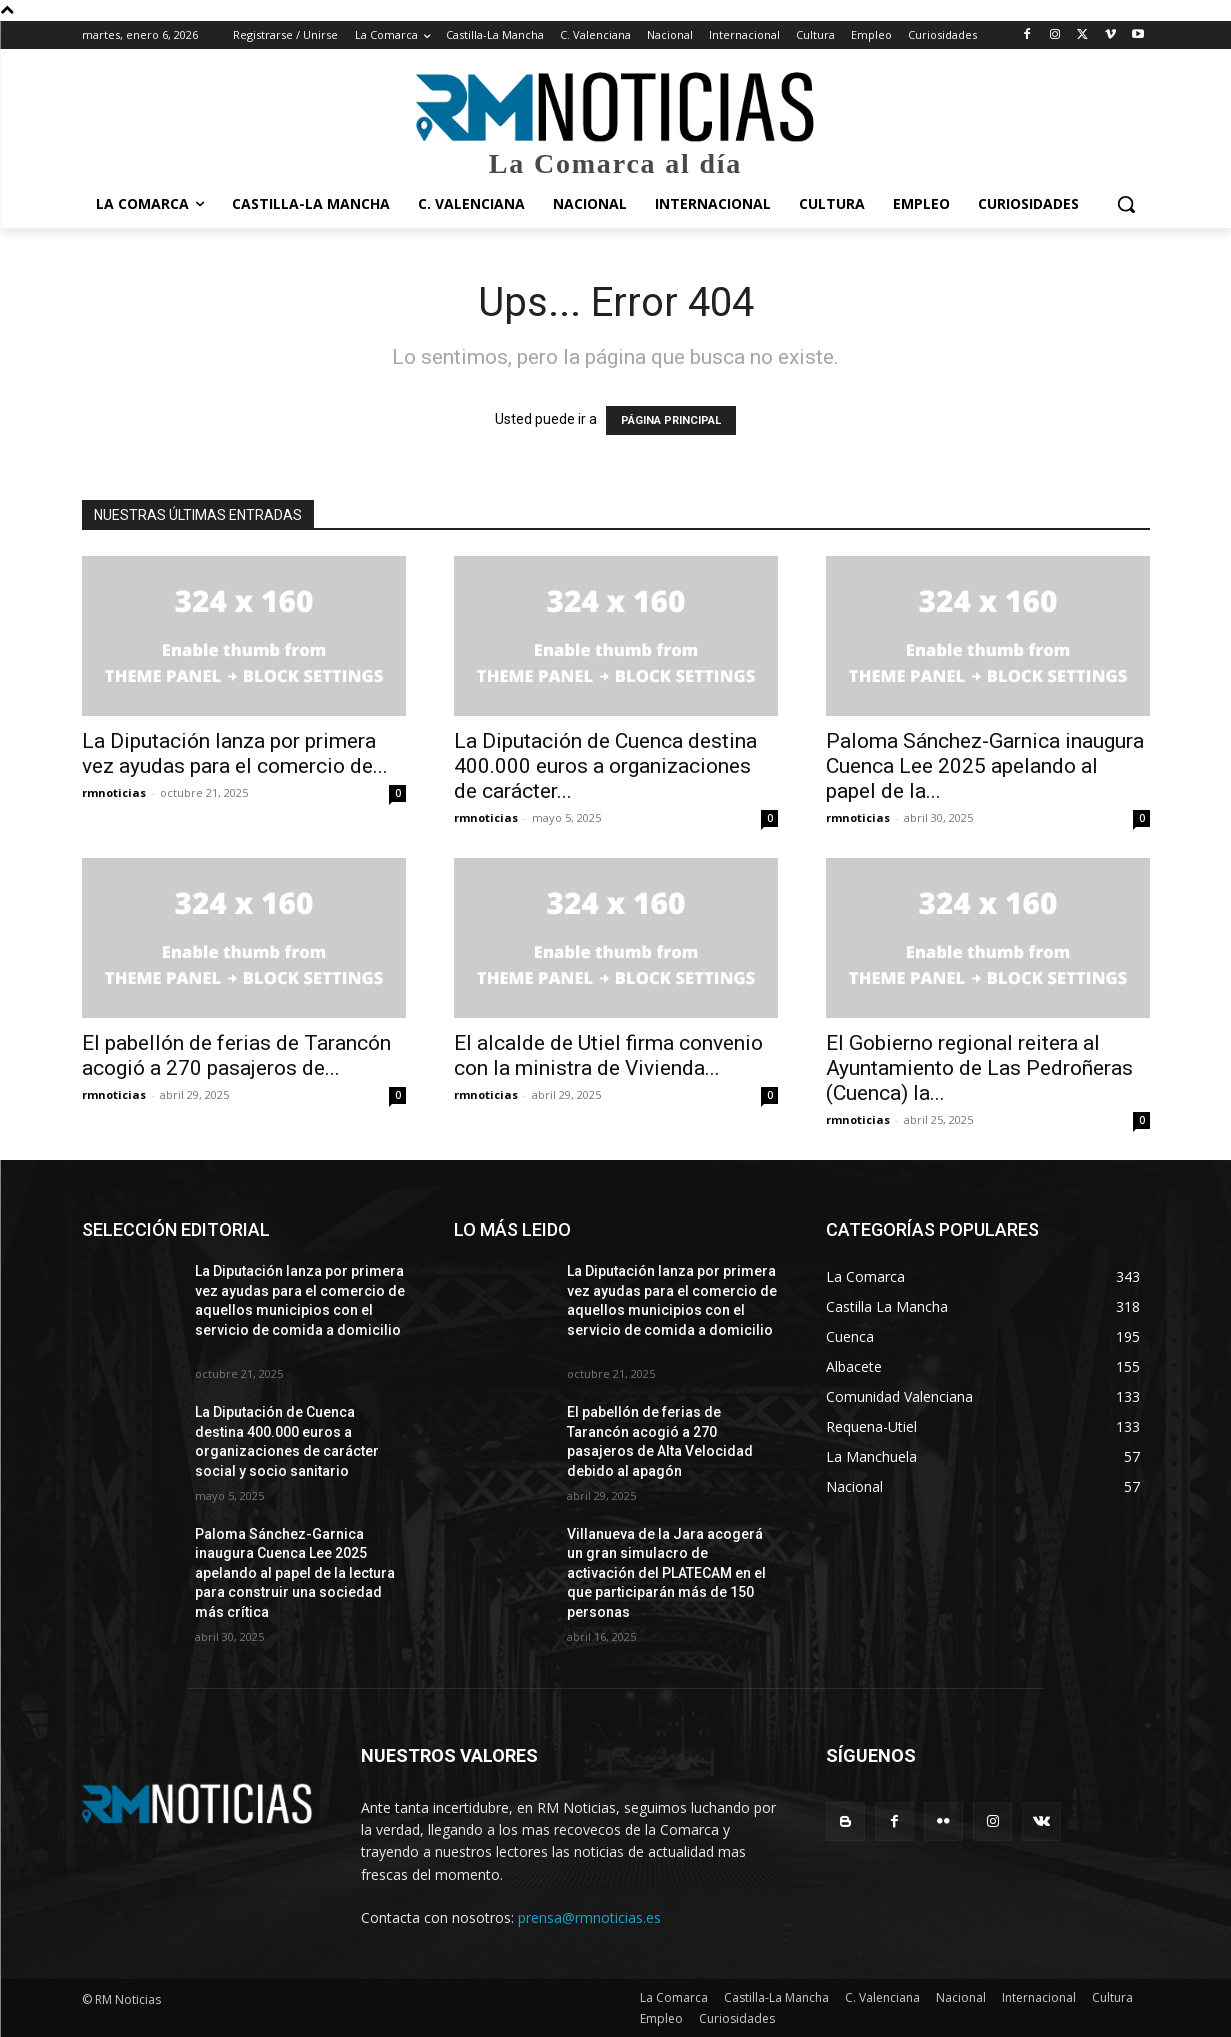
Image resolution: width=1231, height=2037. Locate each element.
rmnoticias (114, 792)
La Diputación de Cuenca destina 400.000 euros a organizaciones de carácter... (605, 766)
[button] (1126, 204)
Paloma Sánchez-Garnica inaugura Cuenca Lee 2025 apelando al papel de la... (985, 766)
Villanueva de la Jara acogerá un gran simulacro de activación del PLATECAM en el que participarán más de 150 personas (666, 1573)
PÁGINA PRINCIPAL (671, 420)
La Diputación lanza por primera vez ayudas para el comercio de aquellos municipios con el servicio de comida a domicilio (300, 1310)
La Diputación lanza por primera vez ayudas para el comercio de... (235, 753)
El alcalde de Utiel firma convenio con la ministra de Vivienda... (608, 1055)
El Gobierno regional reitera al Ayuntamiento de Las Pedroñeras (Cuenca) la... (979, 1068)
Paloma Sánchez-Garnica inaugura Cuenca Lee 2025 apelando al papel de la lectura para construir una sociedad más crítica (295, 1573)
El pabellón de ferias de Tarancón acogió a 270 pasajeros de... (236, 1055)
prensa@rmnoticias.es (589, 1917)
